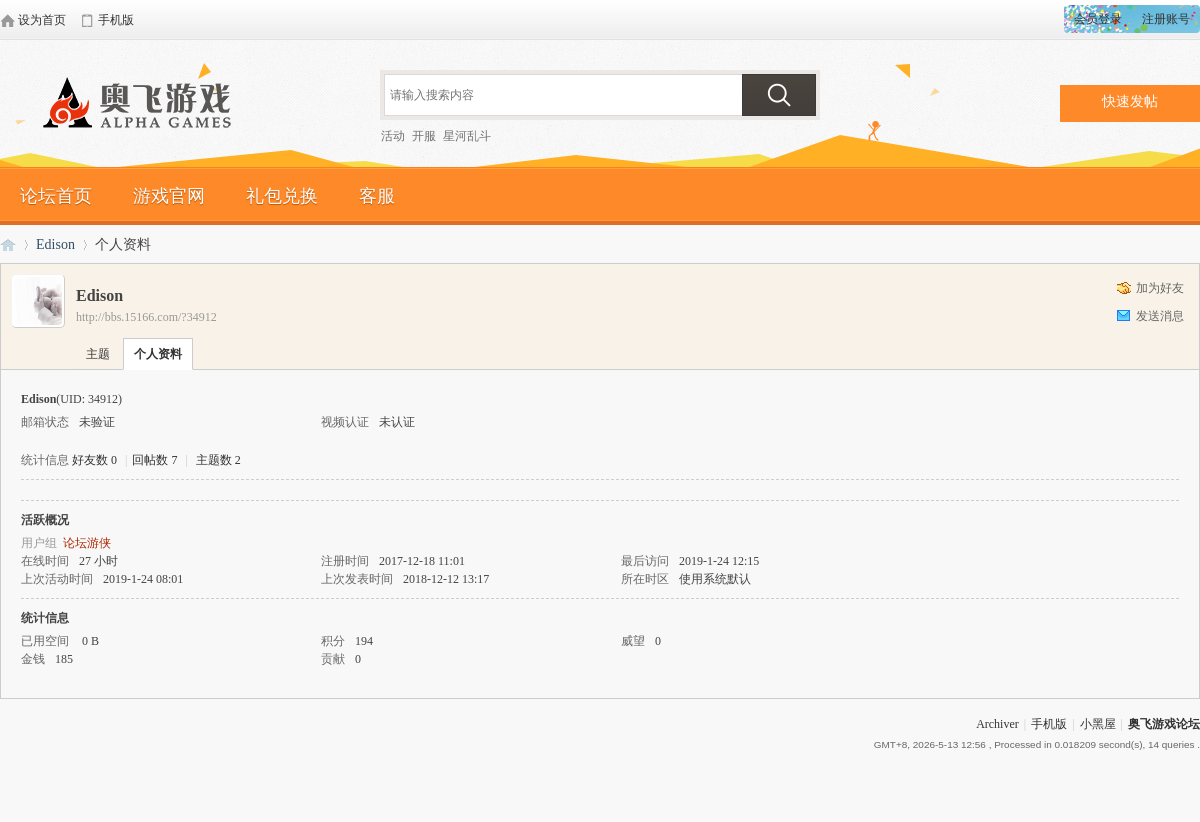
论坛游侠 (87, 543)
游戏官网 (169, 196)
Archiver (997, 724)
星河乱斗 (467, 136)
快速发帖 (1130, 101)
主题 (98, 354)
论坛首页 (56, 196)
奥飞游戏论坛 (145, 105)
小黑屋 (1098, 724)
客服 (377, 196)
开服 (424, 136)
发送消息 (1160, 316)
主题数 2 (218, 460)
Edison (55, 244)
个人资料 (158, 354)
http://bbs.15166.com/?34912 (146, 317)
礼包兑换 (282, 196)
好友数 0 (94, 460)
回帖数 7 (154, 460)
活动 (393, 136)
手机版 (1049, 724)
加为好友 (1160, 288)
